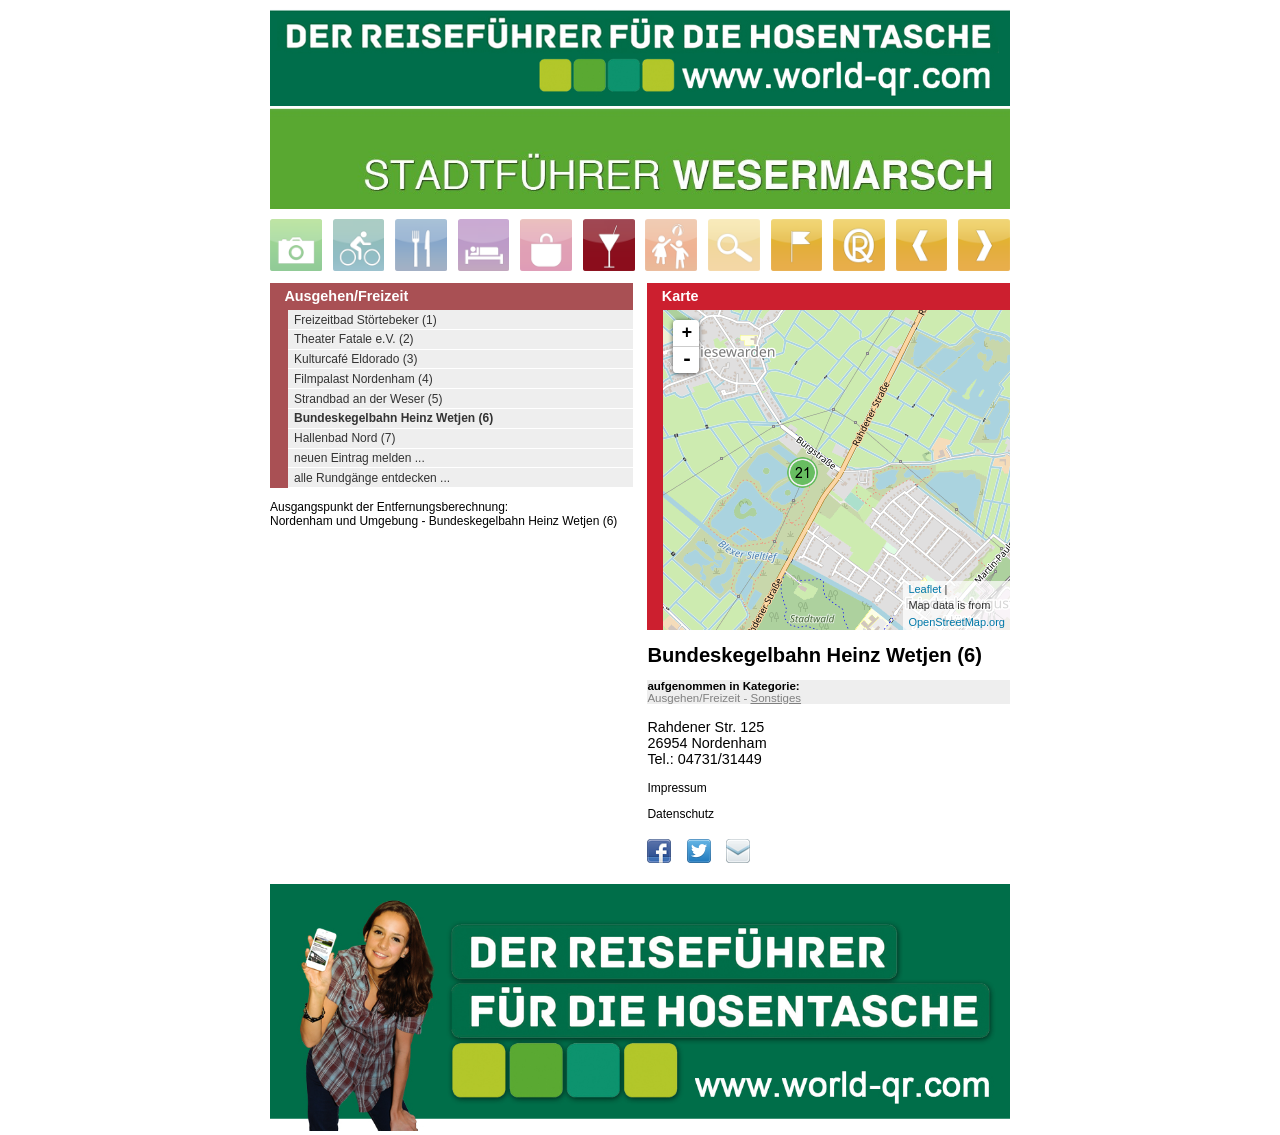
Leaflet (924, 589)
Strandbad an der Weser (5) (368, 399)
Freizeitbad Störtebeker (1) (365, 320)
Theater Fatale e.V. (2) (354, 339)
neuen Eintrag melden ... (359, 458)
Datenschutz (680, 814)
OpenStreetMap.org (956, 622)
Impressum (676, 788)
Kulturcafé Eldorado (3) (355, 359)
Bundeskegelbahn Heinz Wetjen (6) (393, 418)
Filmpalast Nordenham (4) (363, 379)
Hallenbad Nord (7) (344, 438)
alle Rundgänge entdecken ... (372, 478)
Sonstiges (775, 698)
